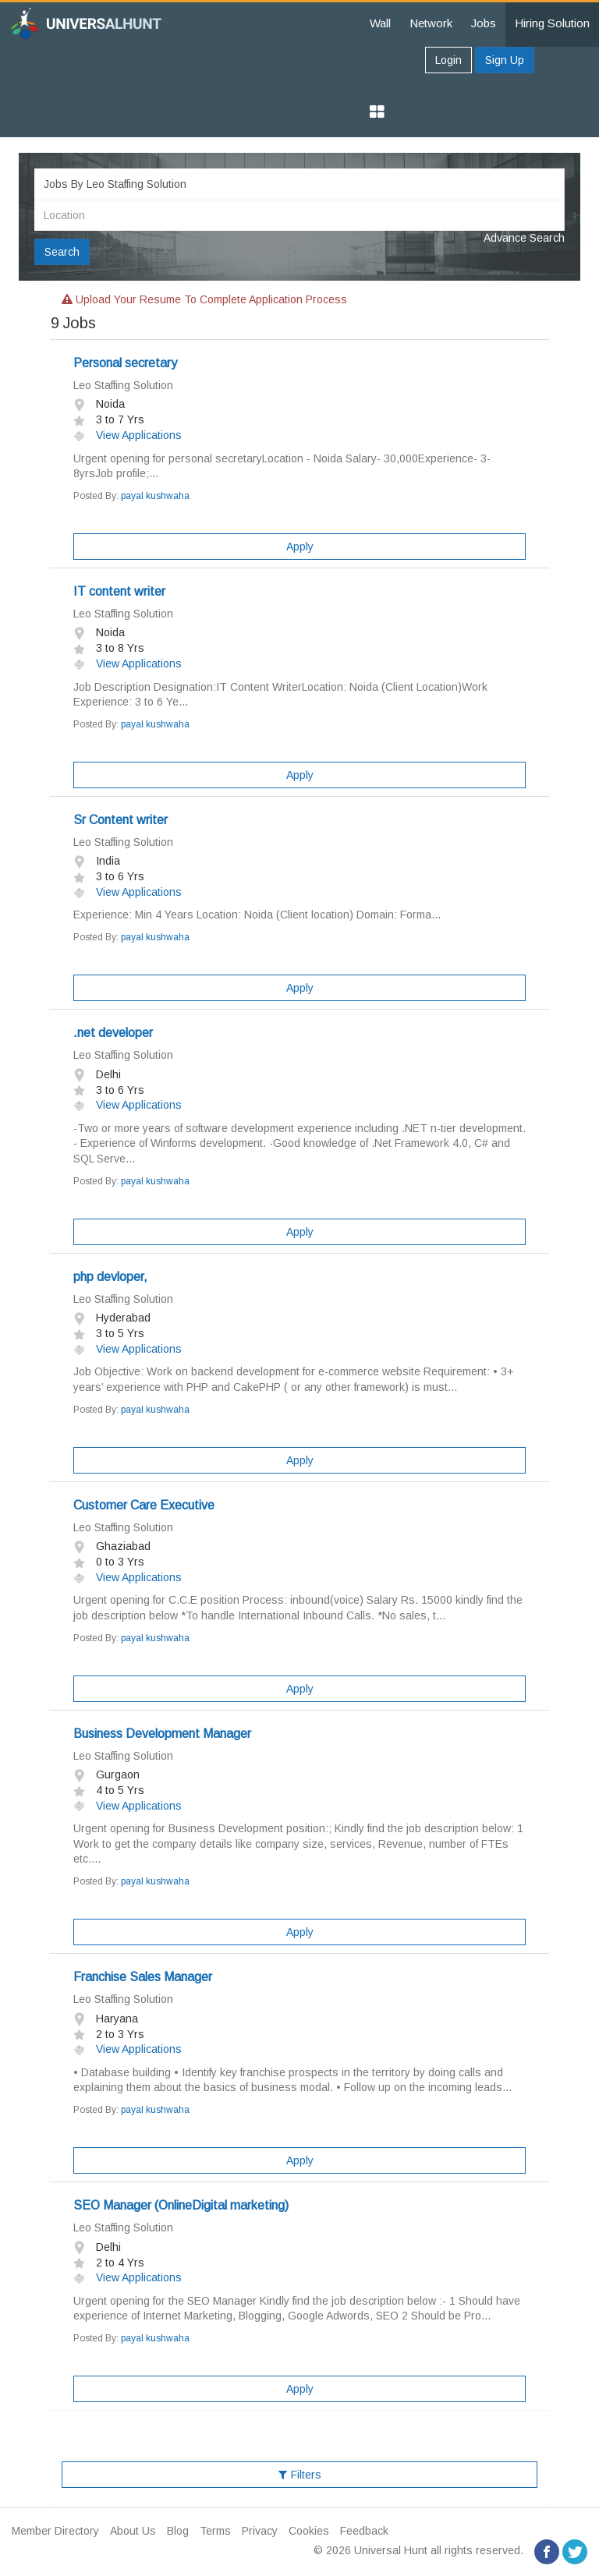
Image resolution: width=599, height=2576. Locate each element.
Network (430, 23)
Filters (299, 2474)
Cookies (309, 2531)
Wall (380, 23)
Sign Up (504, 60)
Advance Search (524, 238)
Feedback (364, 2531)
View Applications (127, 435)
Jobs (483, 23)
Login (448, 60)
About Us (133, 2531)
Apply (300, 546)
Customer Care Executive (143, 1505)
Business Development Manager (162, 1733)
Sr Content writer (120, 819)
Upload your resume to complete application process (204, 299)
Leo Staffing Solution (123, 385)
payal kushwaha (155, 495)
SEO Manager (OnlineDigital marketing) (181, 2205)
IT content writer (119, 591)
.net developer (113, 1032)
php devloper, (110, 1276)
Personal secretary (125, 363)
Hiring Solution (552, 23)
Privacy (260, 2531)
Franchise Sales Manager (142, 1976)
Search (62, 252)
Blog (178, 2531)
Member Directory (55, 2531)
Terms (215, 2531)
